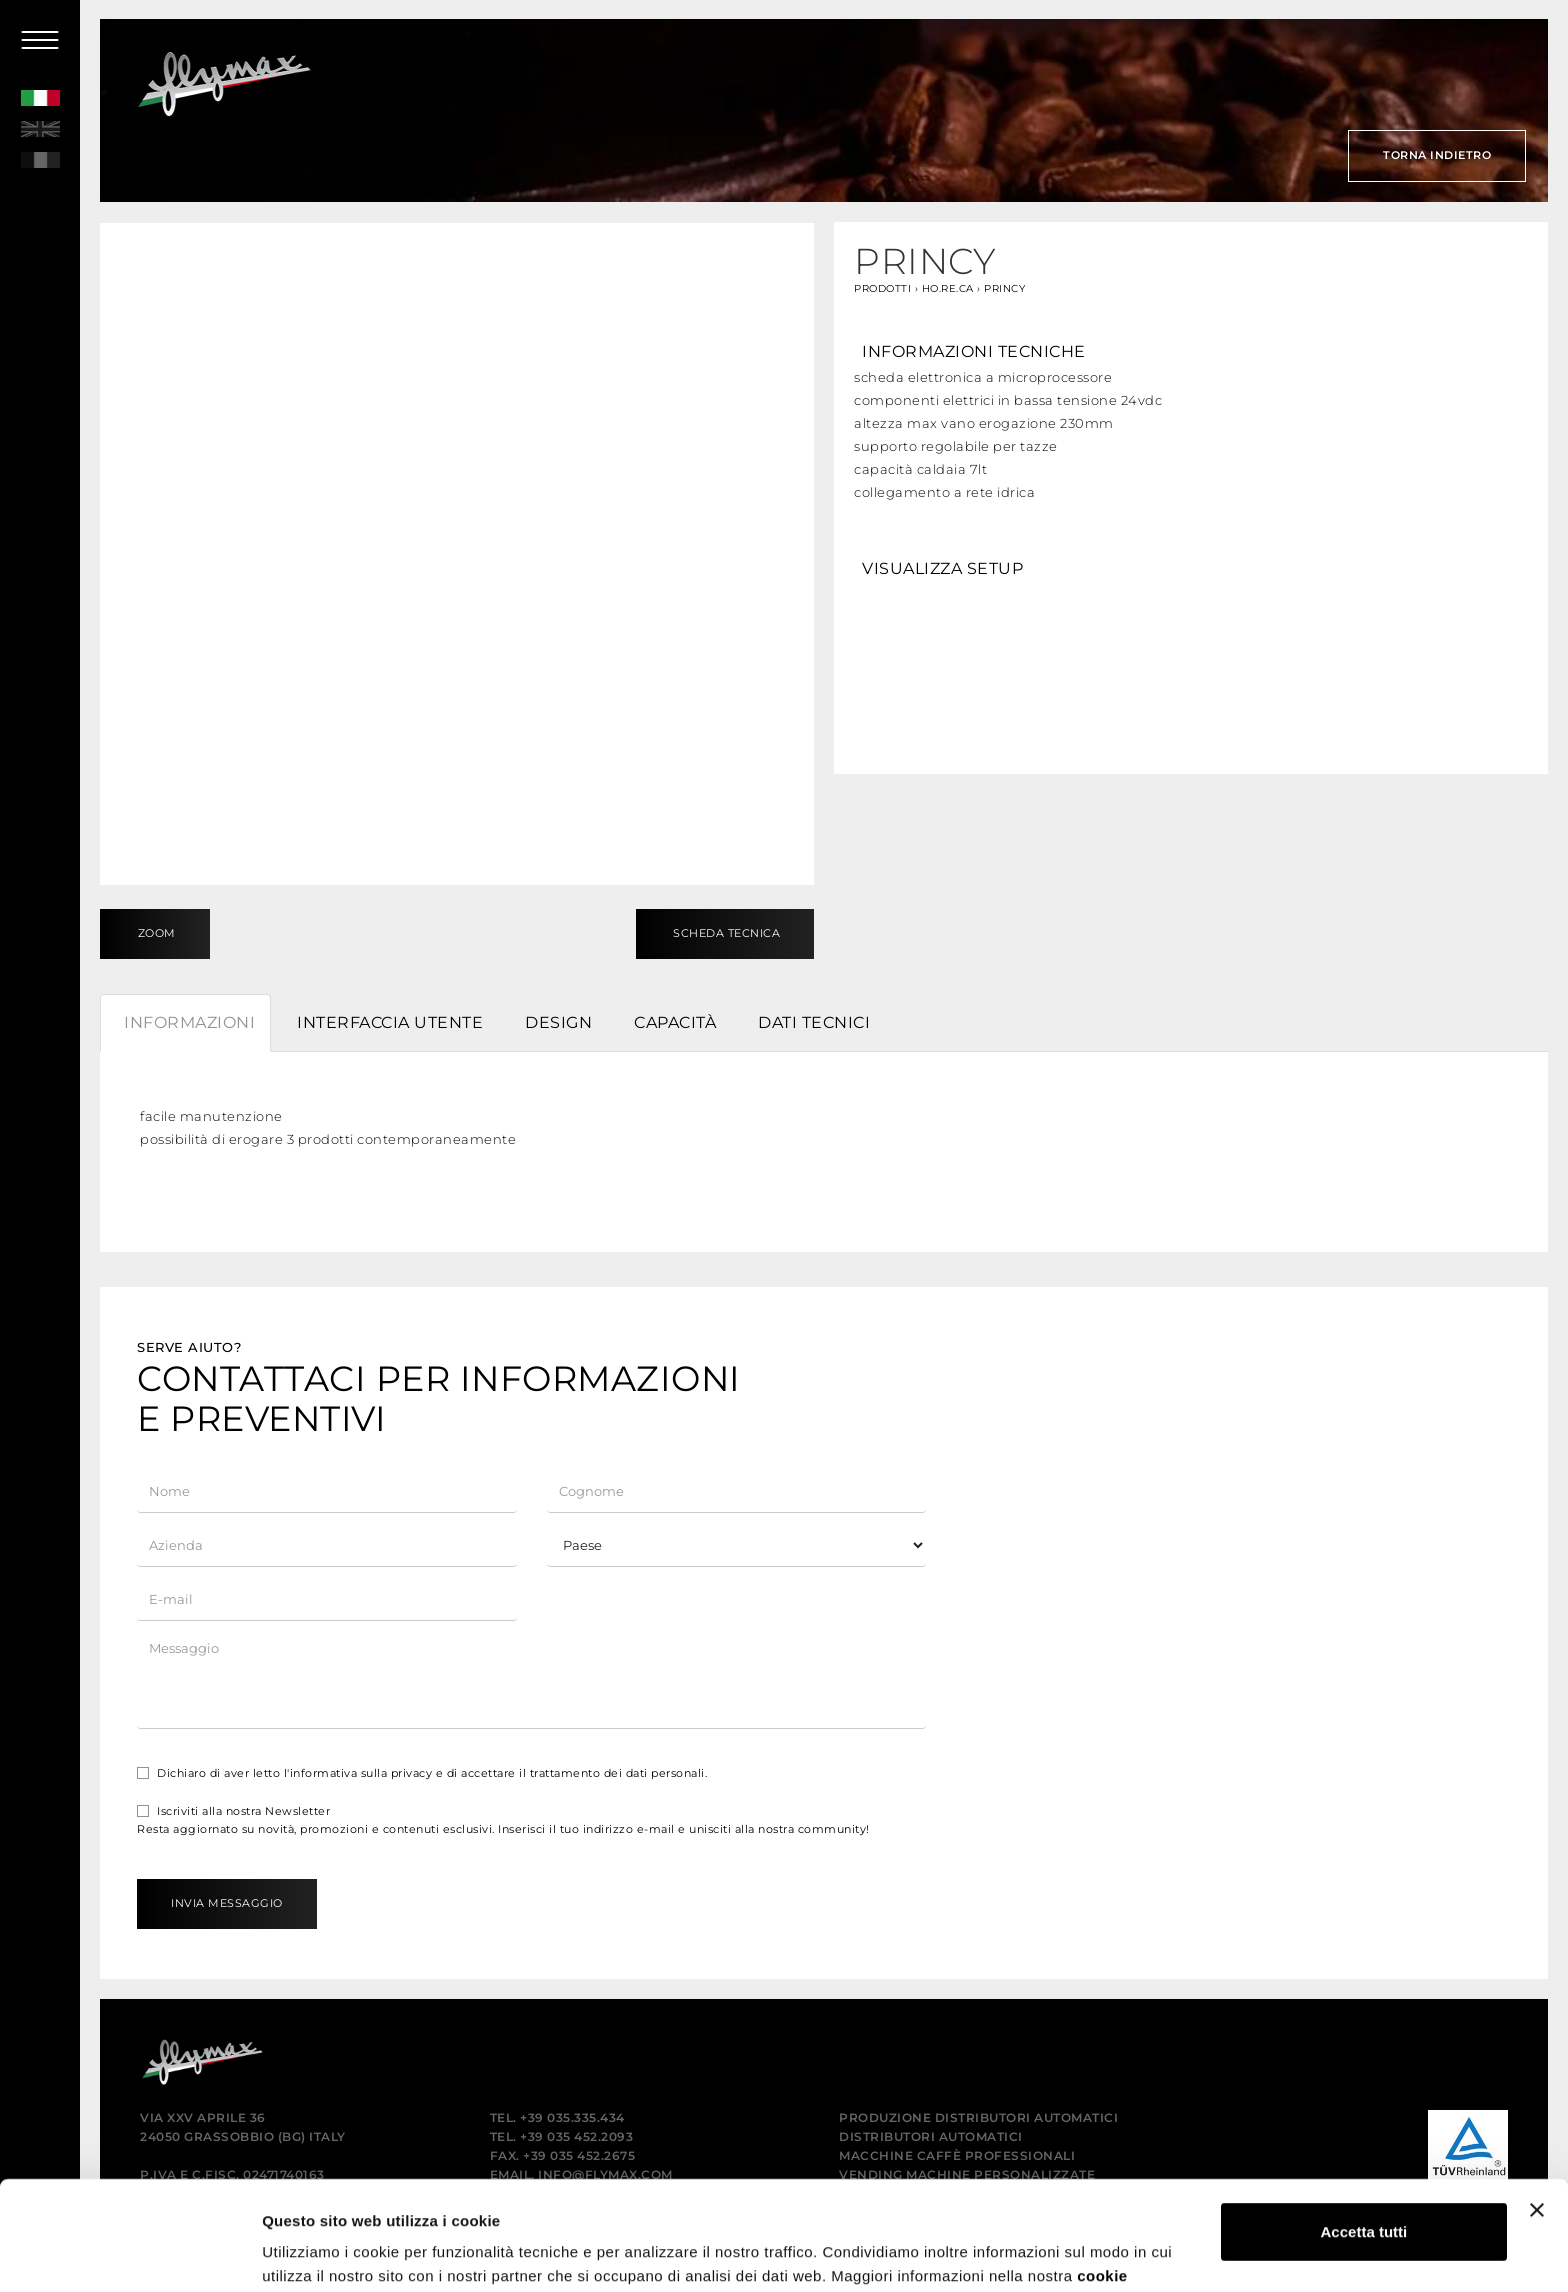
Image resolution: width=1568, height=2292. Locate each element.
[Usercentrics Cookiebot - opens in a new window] (129, 2253)
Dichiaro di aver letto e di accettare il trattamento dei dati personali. (422, 1773)
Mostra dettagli (316, 2252)
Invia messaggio (227, 1903)
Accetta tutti (1364, 2129)
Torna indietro (1437, 155)
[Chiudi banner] (1537, 2108)
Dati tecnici (814, 1022)
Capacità (675, 1022)
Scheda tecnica (725, 933)
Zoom (155, 933)
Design (558, 1022)
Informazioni (189, 1022)
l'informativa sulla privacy (358, 1773)
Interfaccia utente (390, 1022)
